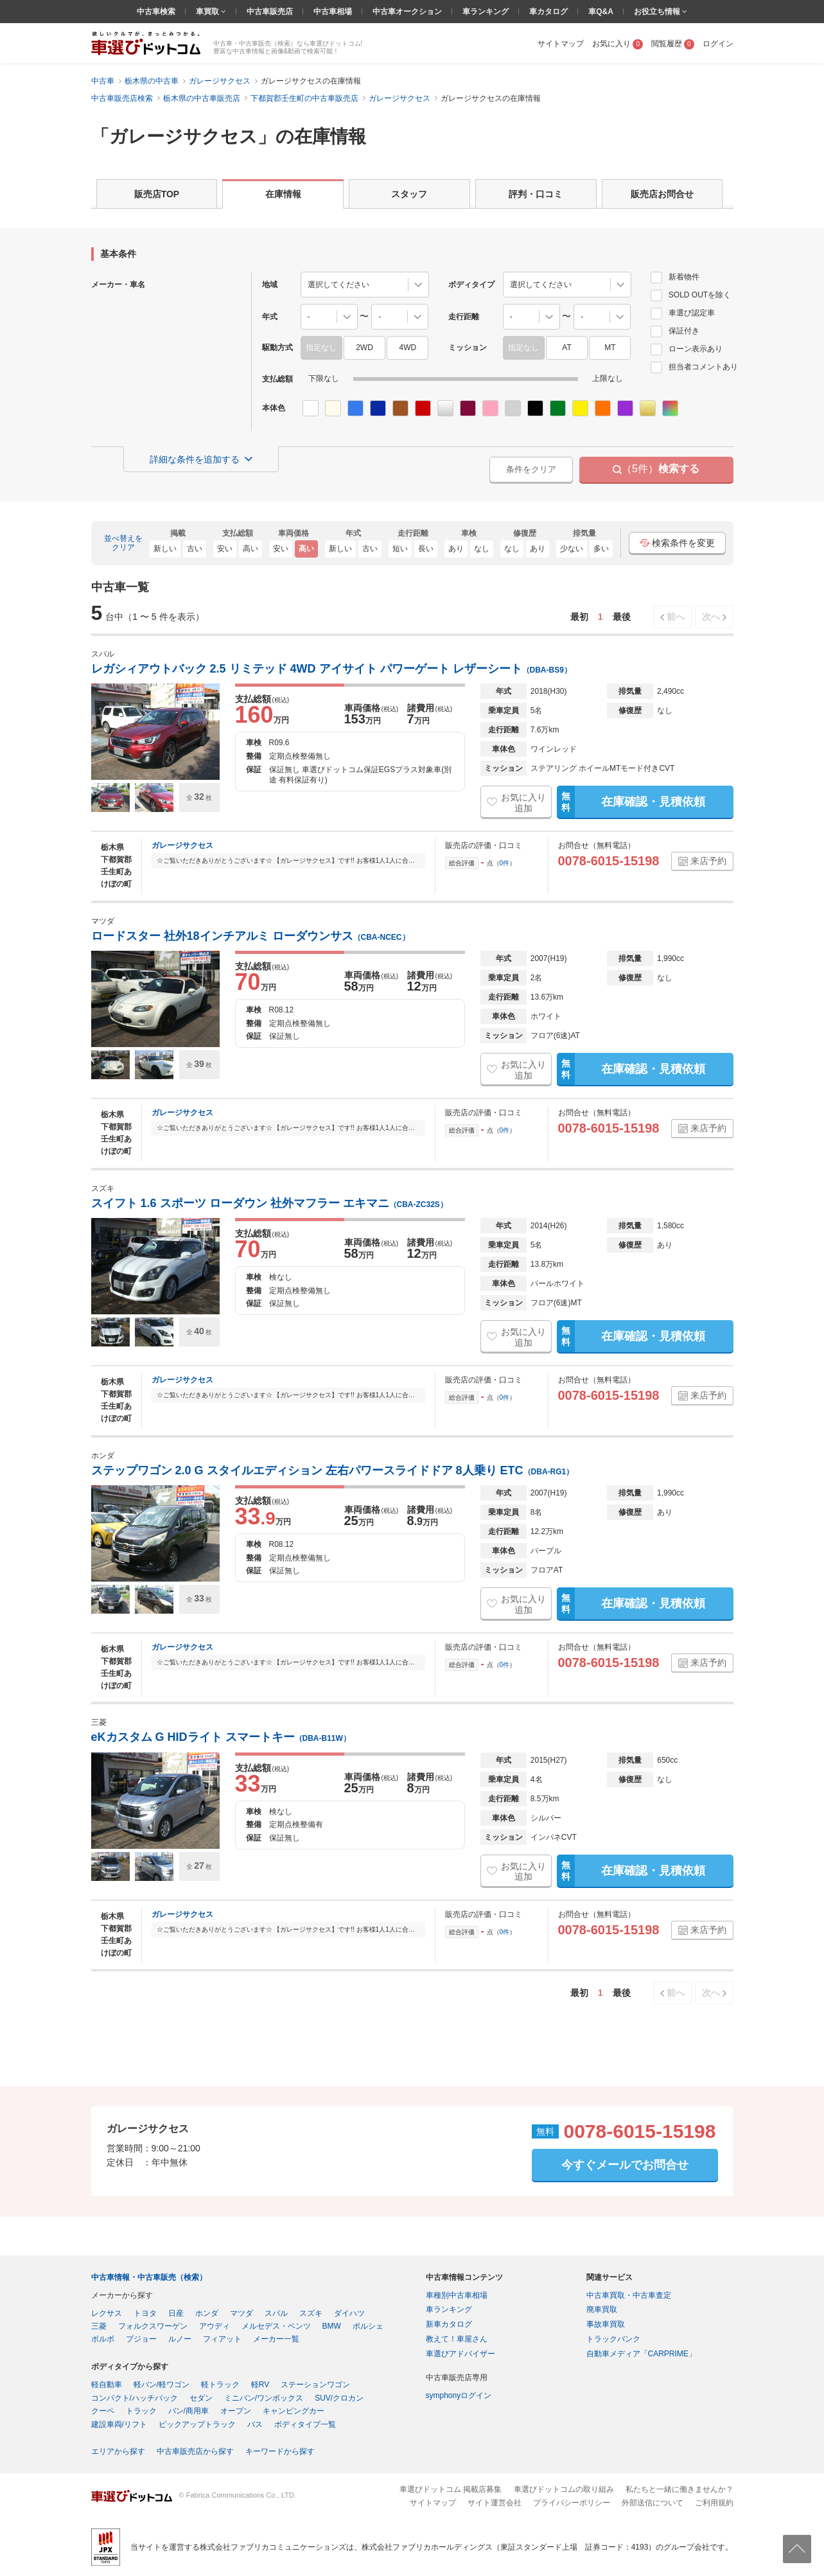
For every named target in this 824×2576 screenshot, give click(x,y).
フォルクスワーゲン (153, 2326)
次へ (711, 617)
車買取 (208, 11)
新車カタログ (449, 2324)
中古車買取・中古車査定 (628, 2295)
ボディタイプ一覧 (305, 2424)
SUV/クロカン (339, 2398)
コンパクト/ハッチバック (134, 2398)
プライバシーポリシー (571, 2502)
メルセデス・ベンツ (276, 2326)
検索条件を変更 (677, 543)
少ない (571, 548)
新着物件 (675, 276)
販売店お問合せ (662, 194)
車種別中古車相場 (456, 2295)
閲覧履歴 (672, 43)
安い (224, 548)
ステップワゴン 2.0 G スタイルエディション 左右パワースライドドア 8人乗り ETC (332, 1470)
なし (481, 548)
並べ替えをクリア (123, 543)
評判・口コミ (536, 194)
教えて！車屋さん (456, 2338)
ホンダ (206, 2313)
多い (601, 548)
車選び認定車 (683, 312)
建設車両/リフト (119, 2424)
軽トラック (220, 2384)
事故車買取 (605, 2324)
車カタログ (548, 11)
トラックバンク (613, 2338)
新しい (165, 548)
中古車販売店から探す (195, 2451)
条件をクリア (531, 469)
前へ (676, 617)
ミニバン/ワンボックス (263, 2398)
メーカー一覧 (276, 2338)
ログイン (718, 43)
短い (400, 548)
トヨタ (145, 2313)
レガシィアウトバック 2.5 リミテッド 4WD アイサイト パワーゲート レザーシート (331, 668)
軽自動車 (106, 2384)
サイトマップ (561, 43)
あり (456, 548)
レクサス (106, 2313)
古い (194, 548)
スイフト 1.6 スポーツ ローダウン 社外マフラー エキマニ (269, 1203)
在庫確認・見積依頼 (631, 802)
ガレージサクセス (182, 845)
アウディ (214, 2326)
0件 (505, 863)
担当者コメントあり (694, 366)
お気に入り (617, 43)
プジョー (141, 2338)
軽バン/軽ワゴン (161, 2384)
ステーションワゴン (315, 2384)
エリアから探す (118, 2451)
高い (250, 548)
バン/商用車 (188, 2410)
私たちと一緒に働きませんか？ (679, 2489)
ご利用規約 (714, 2502)
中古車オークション (407, 11)
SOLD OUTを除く (691, 294)
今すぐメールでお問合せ (624, 2164)
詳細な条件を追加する (195, 459)
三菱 (99, 2326)
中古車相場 (332, 11)
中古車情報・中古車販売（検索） (149, 2277)
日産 (176, 2313)
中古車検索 (156, 11)
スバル (276, 2313)
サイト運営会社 (495, 2502)
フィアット (222, 2338)
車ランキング (485, 11)
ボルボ (102, 2338)
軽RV (260, 2384)
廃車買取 (601, 2309)
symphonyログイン (459, 2395)
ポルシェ (368, 2326)
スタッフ (409, 194)
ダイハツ (349, 2313)
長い (426, 548)
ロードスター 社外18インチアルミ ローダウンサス (250, 936)
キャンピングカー (293, 2410)
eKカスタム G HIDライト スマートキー (221, 1737)
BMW (331, 2326)
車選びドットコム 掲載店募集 (450, 2489)
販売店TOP (157, 194)
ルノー (179, 2338)
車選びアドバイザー (460, 2353)
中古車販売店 (270, 11)
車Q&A (600, 11)
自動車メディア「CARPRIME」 (641, 2353)
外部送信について (652, 2502)
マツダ (241, 2313)
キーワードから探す (280, 2451)
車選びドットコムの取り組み (564, 2489)
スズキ (310, 2313)
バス (255, 2424)
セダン (201, 2398)
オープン (235, 2410)
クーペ (102, 2410)
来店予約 (708, 861)
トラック (141, 2410)
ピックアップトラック (197, 2424)
